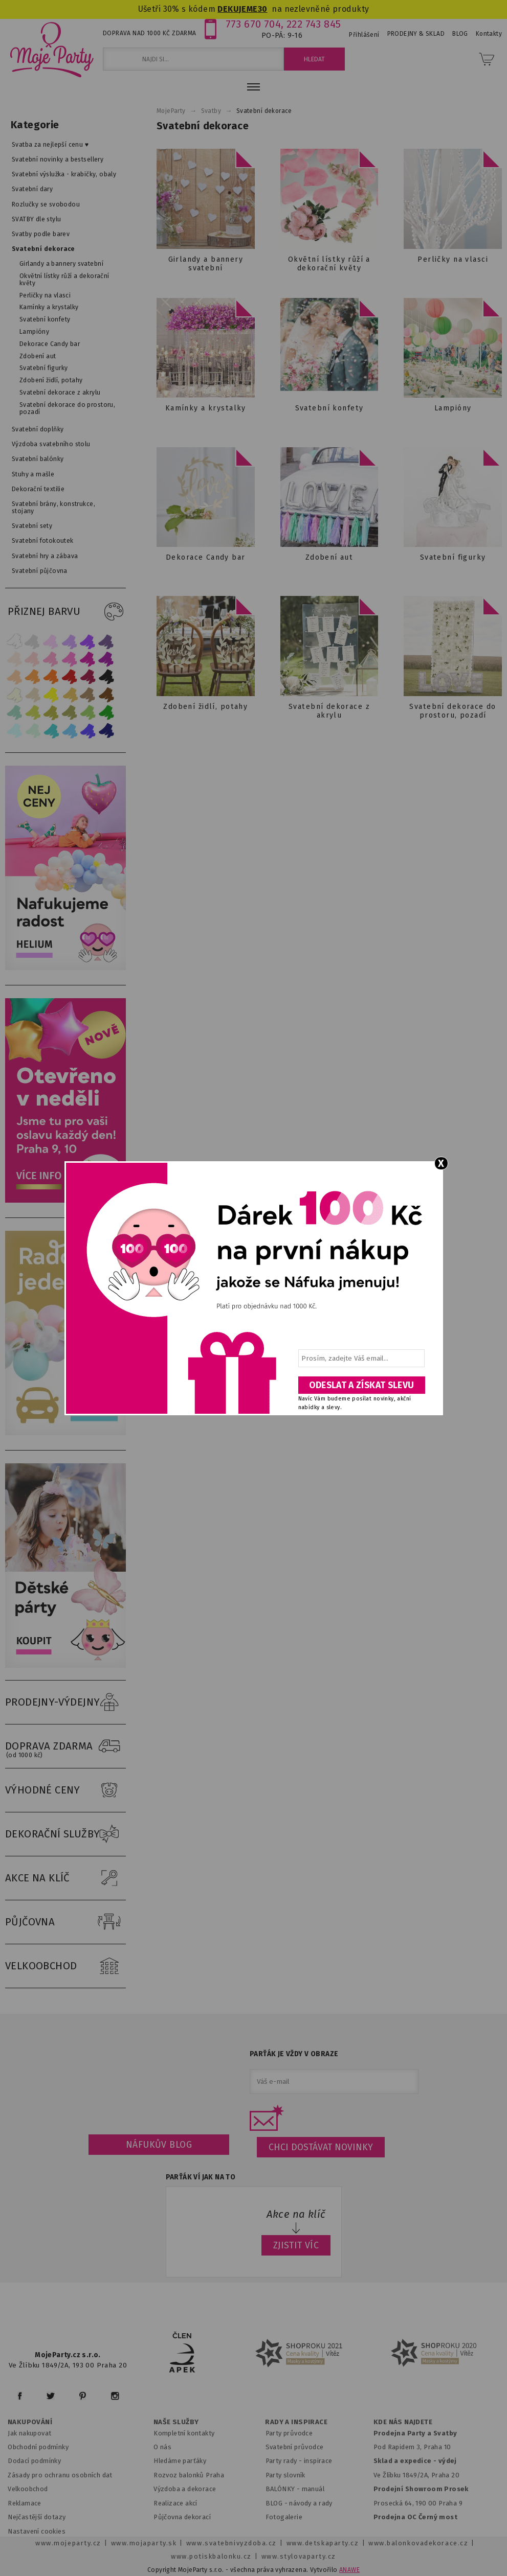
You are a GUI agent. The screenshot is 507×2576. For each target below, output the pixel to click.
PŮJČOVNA (65, 1922)
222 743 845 (313, 24)
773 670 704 (253, 24)
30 (263, 9)
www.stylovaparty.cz (298, 2556)
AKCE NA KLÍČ (65, 1878)
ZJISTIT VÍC (296, 2245)
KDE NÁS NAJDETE (402, 2422)
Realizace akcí (175, 2503)
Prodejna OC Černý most (415, 2517)
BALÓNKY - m (287, 2489)
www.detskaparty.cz (322, 2543)
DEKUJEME (237, 9)
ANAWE (349, 2569)
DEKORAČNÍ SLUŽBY (65, 1834)
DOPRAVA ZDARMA (65, 1746)
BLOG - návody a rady (299, 2503)
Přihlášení (364, 34)
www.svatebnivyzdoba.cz (231, 2543)
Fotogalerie (284, 2517)
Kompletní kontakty (183, 2433)
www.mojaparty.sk (144, 2543)
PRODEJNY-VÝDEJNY (65, 1702)
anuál (315, 2489)
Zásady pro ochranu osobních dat (60, 2475)
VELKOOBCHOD (65, 1966)
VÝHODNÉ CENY (65, 1790)
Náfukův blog (159, 2144)
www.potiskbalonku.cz (211, 2556)
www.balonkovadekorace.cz (418, 2543)
